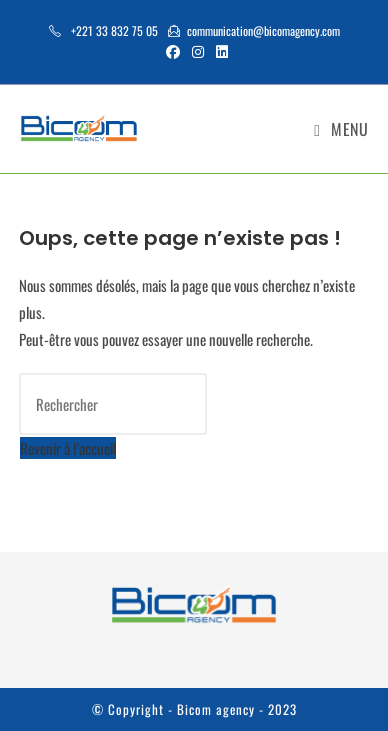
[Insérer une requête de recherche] (113, 404)
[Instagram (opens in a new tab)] (198, 51)
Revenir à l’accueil (68, 448)
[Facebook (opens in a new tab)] (173, 51)
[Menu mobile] (341, 129)
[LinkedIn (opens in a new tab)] (219, 51)
